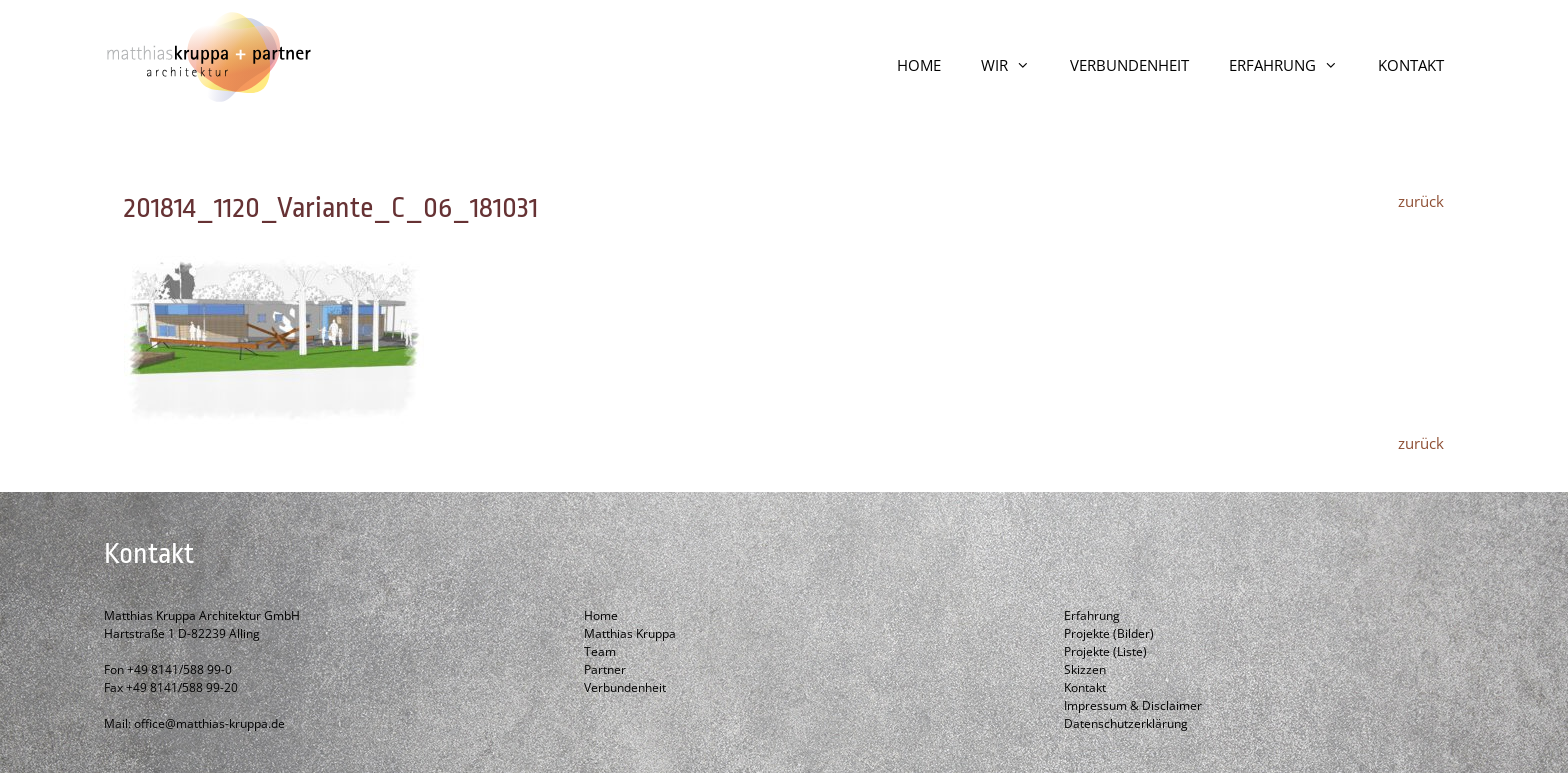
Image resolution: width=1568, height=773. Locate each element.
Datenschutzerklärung (1126, 723)
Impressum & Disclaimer (1133, 705)
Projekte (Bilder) (1109, 633)
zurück (1421, 201)
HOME (919, 65)
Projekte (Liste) (1105, 651)
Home (601, 615)
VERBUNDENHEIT (1129, 65)
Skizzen (1085, 669)
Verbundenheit (625, 687)
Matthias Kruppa (630, 633)
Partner (605, 669)
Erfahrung (1092, 615)
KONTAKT (1411, 65)
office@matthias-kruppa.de (209, 723)
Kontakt (1085, 687)
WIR (1015, 65)
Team (600, 651)
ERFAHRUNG (1293, 65)
